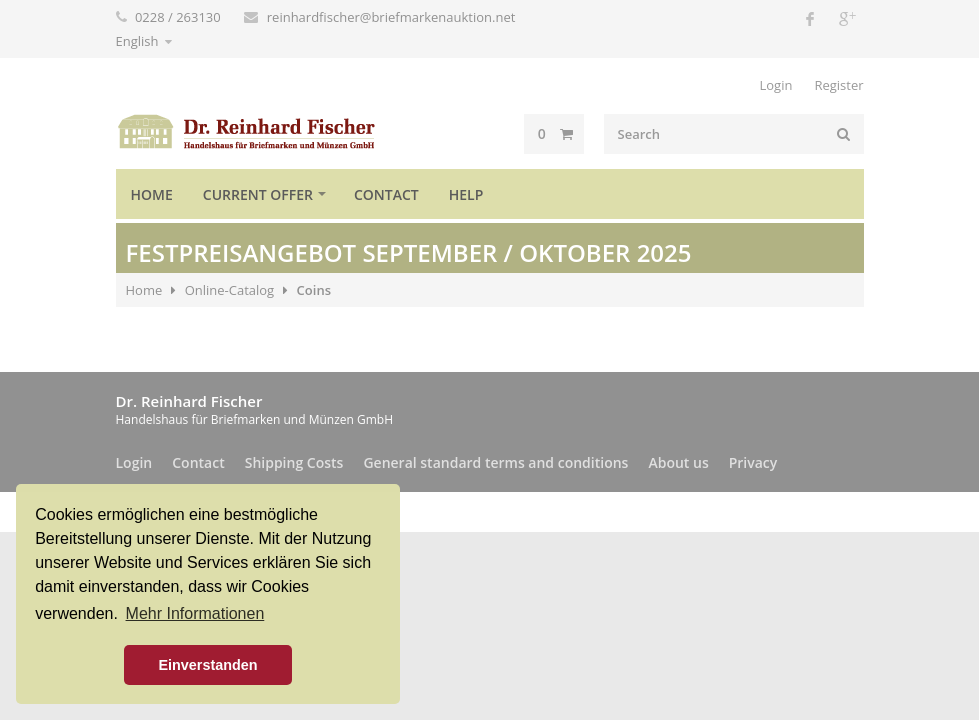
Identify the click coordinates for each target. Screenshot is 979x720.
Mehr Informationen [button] (195, 613)
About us (678, 462)
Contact (386, 194)
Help (466, 194)
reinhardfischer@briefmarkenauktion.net (391, 17)
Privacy (753, 462)
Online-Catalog (230, 290)
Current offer (258, 194)
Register (838, 85)
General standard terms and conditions (495, 462)
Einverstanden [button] (207, 665)
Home (152, 194)
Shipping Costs (294, 462)
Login (775, 85)
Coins (314, 290)
